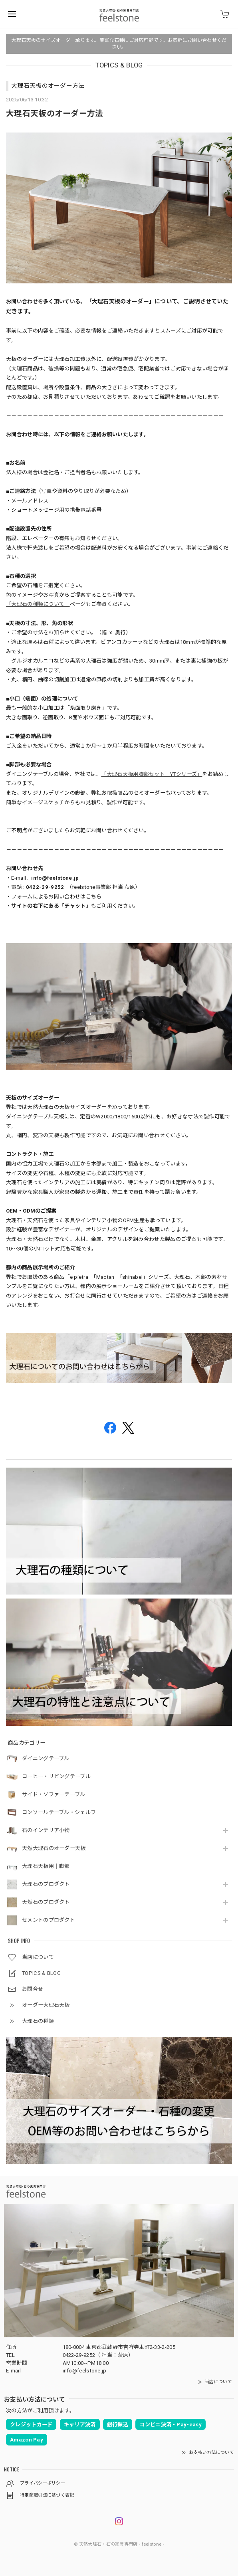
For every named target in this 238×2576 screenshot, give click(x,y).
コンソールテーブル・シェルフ (59, 1812)
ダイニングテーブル (45, 1758)
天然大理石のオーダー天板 (54, 1848)
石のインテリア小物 (46, 1830)
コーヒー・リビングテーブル (56, 1776)
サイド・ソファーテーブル (53, 1794)
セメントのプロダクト (48, 1920)
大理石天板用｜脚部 (46, 1866)
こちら (94, 897)
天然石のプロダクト (46, 1902)
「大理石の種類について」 (38, 604)
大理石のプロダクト (46, 1884)
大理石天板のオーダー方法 (48, 85)
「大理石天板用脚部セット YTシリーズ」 (151, 774)
